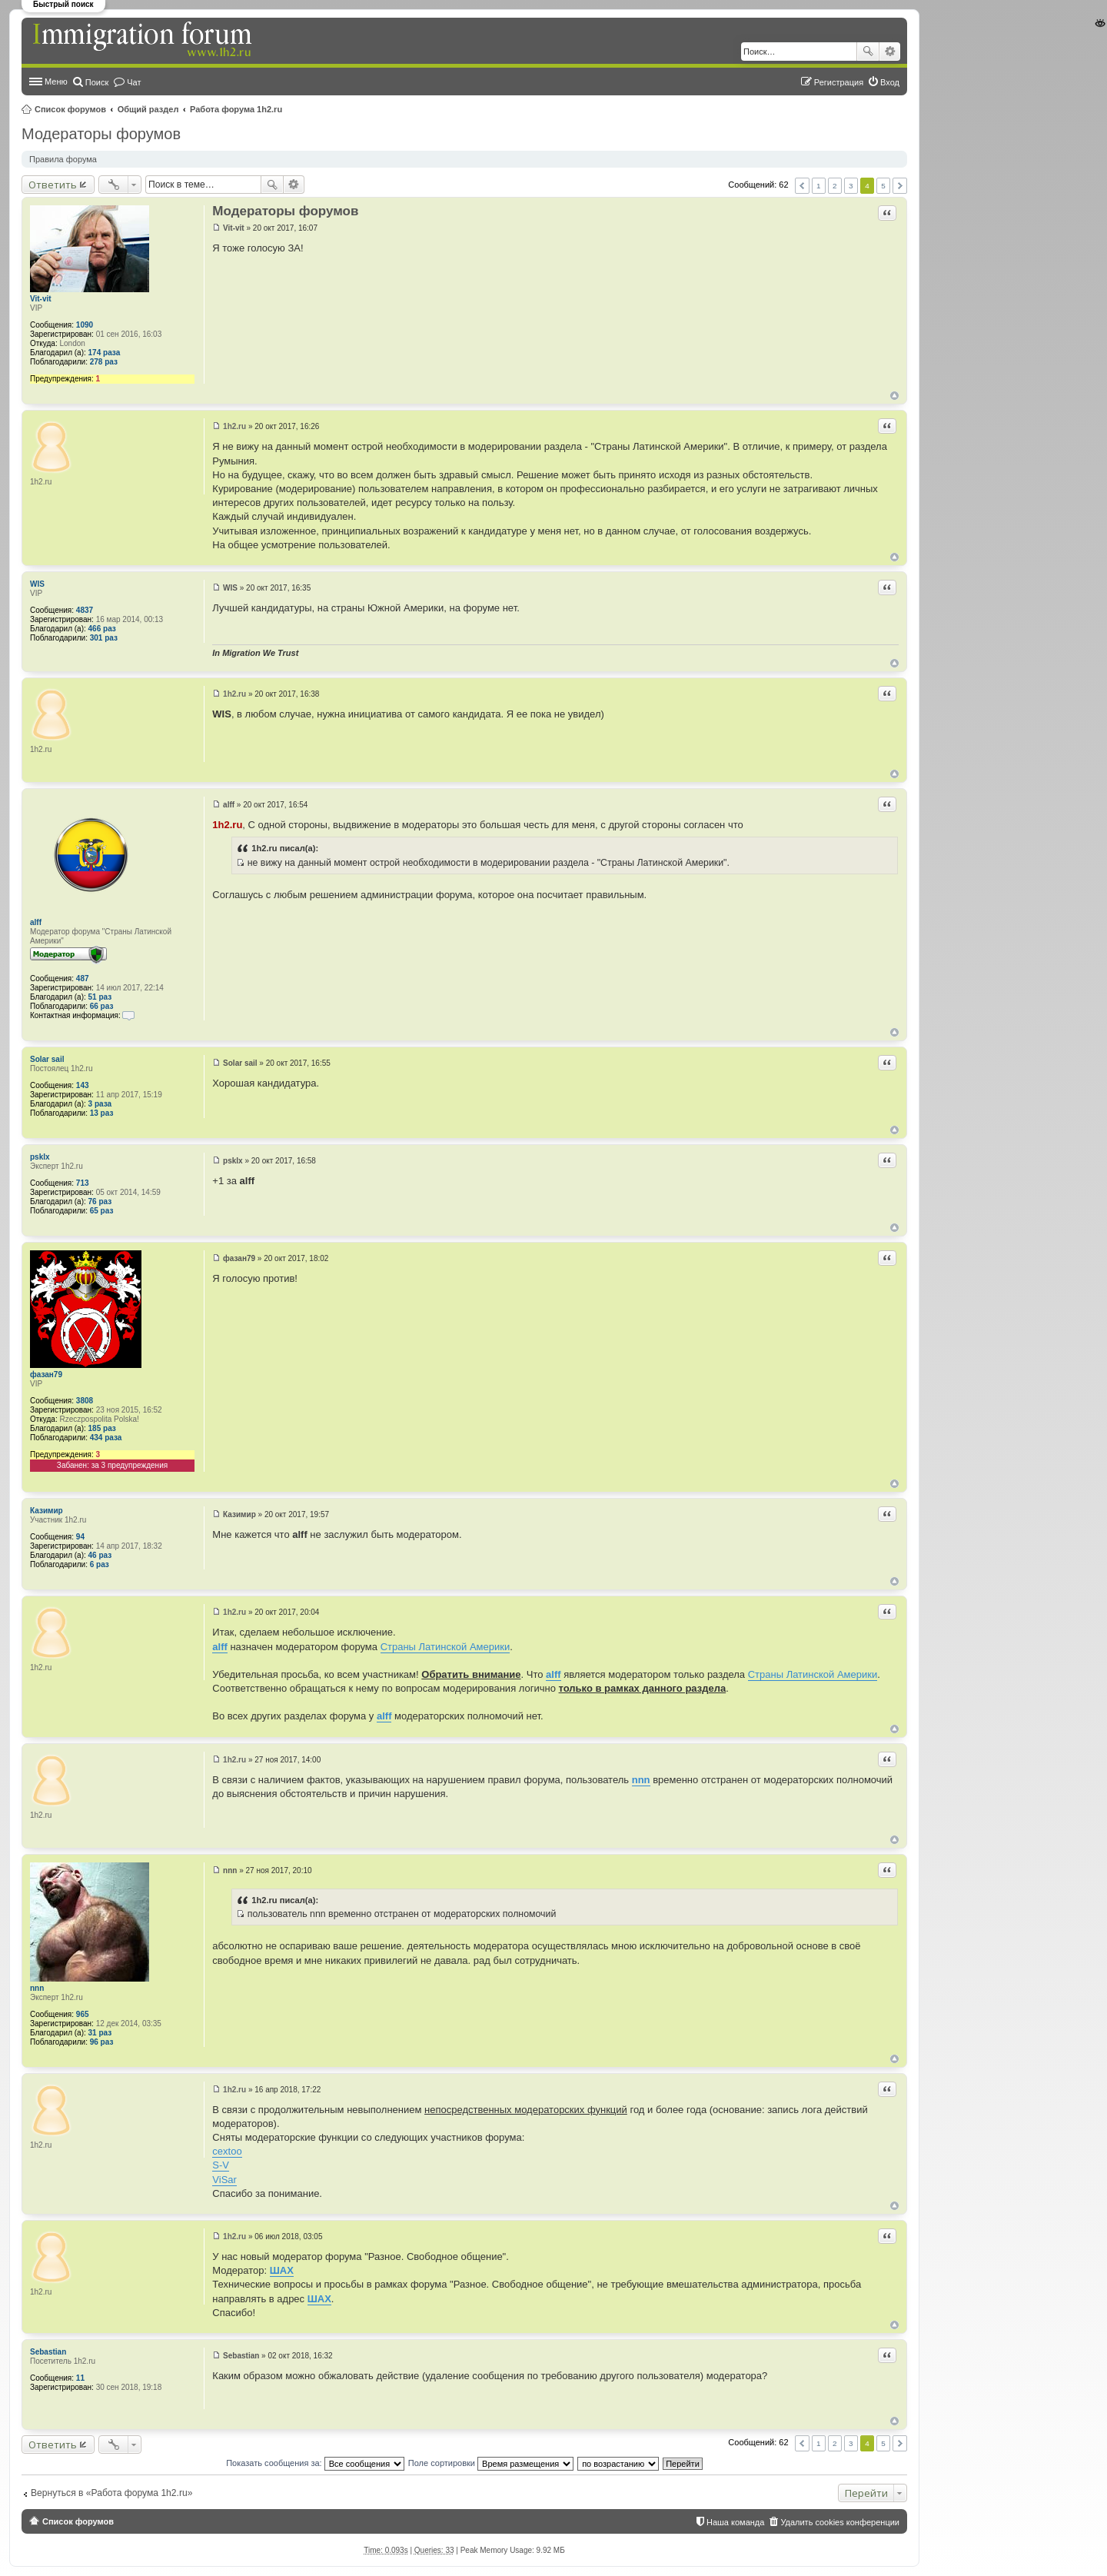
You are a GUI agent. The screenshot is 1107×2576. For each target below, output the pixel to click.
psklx (40, 1157)
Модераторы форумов (101, 133)
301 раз (104, 638)
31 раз (100, 2033)
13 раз (102, 1113)
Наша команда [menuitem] (735, 2522)
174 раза (104, 352)
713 (82, 1183)
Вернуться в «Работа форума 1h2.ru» (111, 2493)
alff (36, 922)
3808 (84, 1400)
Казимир (46, 1510)
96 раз (102, 2042)
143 (82, 1085)
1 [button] (818, 185)
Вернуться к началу (894, 395)
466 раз (102, 628)
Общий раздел (148, 109)
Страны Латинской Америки (445, 1646)
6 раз (99, 1564)
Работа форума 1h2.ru (236, 109)
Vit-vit (41, 299)
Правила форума (63, 159)
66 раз (102, 1006)
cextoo (226, 2151)
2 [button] (835, 185)
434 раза (106, 1437)
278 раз (104, 362)
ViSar (224, 2179)
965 (82, 2014)
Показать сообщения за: (315, 2463)
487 (82, 978)
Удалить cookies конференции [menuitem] (839, 2522)
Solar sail (47, 1059)
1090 (84, 325)
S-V (220, 2165)
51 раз (100, 997)
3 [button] (851, 185)
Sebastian (48, 2352)
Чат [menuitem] (134, 82)
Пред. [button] (802, 186)
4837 (84, 610)
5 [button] (883, 185)
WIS (37, 584)
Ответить (52, 184)
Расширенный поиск (889, 51)
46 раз (100, 1555)
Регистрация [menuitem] (838, 82)
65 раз (102, 1210)
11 (80, 2378)
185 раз (102, 1428)
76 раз (100, 1201)
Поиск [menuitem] (96, 82)
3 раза (100, 1104)
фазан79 (46, 1374)
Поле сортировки (490, 2463)
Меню (56, 81)
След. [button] (900, 186)
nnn (37, 1988)
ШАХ (282, 2270)
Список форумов (70, 109)
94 (80, 1537)
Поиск (867, 51)
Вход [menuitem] (889, 82)
